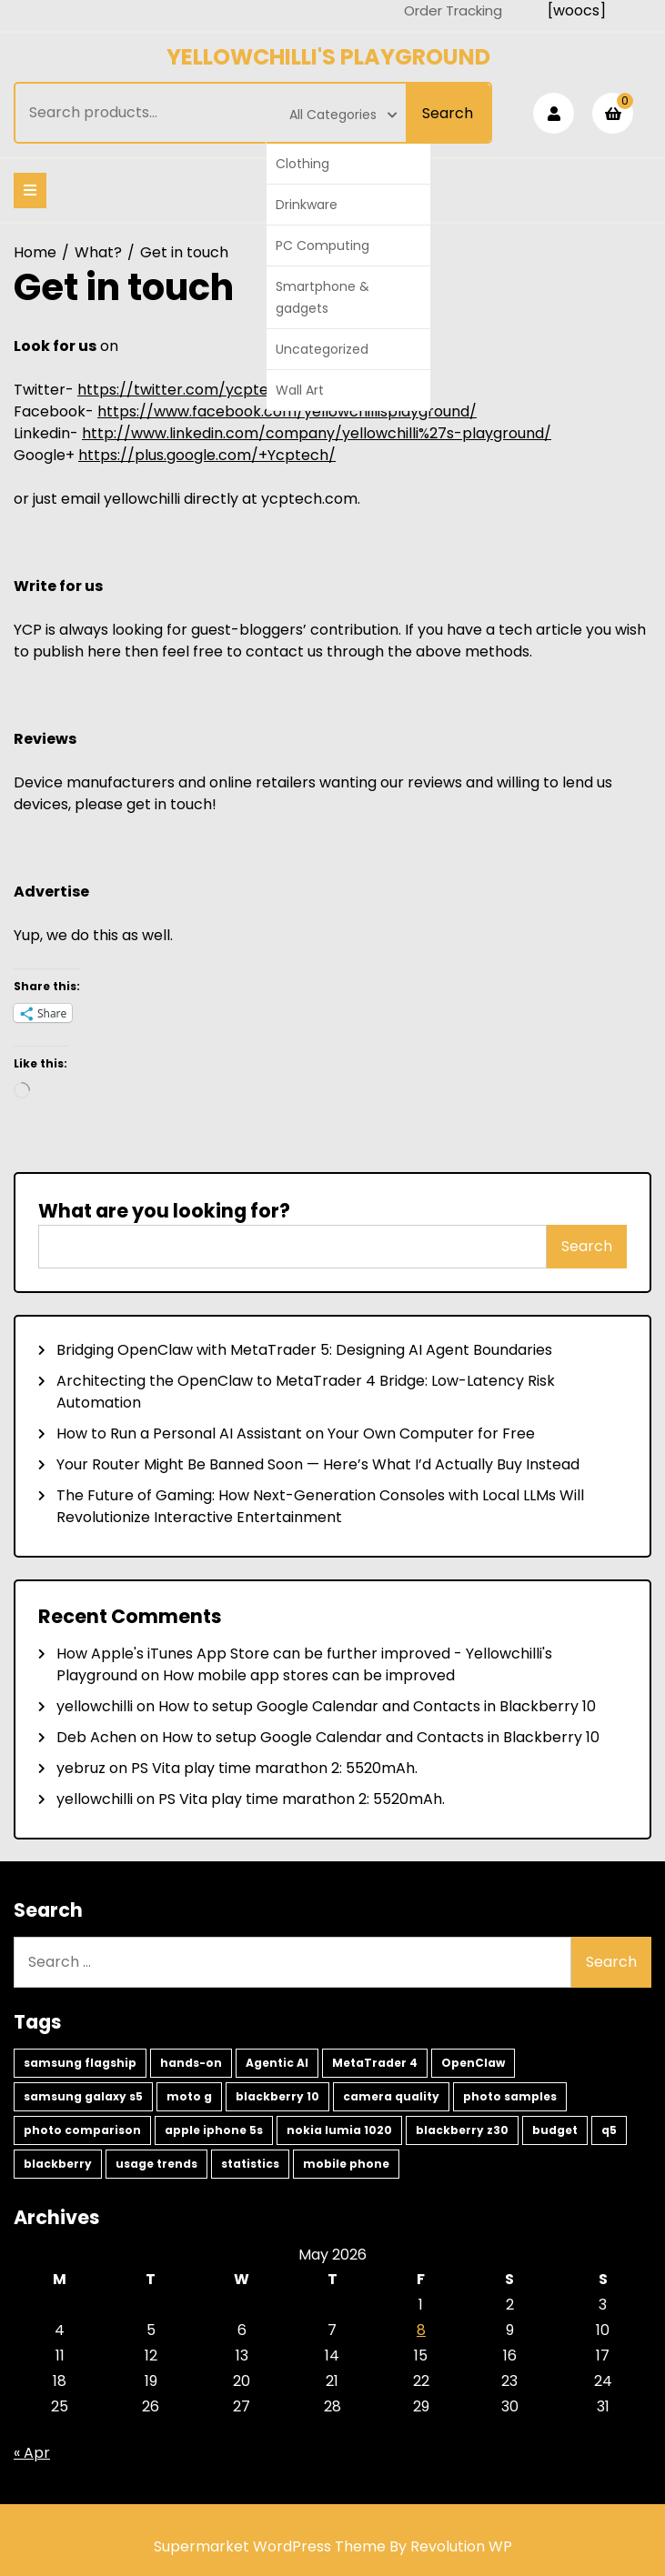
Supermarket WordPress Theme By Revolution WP (333, 2546)
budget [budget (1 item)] (555, 2130)
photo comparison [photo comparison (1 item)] (82, 2130)
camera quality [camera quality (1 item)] (391, 2096)
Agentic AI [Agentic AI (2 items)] (277, 2062)
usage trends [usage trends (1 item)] (156, 2163)
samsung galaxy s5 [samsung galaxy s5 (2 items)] (83, 2096)
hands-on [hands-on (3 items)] (191, 2062)
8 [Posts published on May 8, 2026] (421, 2330)
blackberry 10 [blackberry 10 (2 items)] (277, 2096)
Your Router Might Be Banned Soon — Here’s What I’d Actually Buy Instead (317, 1464)
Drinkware (307, 204)
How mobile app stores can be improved (309, 1675)
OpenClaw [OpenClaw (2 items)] (473, 2062)
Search (447, 113)
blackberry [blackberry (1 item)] (58, 2163)
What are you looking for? (164, 1211)
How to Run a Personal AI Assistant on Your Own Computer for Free (295, 1433)
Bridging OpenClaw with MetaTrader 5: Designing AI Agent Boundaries (304, 1349)
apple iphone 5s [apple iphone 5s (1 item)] (214, 2130)
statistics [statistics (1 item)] (250, 2163)
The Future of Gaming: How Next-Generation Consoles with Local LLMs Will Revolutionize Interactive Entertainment (320, 1506)
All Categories (343, 114)
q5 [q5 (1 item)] (609, 2130)
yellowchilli (94, 1706)
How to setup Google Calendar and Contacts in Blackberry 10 (377, 1706)
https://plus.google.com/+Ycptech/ (207, 455)
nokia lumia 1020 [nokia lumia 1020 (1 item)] (339, 2130)
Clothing (302, 164)
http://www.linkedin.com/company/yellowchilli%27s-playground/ (316, 433)
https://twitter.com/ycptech (182, 389)
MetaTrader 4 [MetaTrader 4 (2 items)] (375, 2062)
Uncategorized (322, 349)
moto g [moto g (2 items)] (189, 2096)
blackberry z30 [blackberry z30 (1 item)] (462, 2130)
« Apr (32, 2452)
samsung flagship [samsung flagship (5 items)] (80, 2062)
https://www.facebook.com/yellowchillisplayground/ (287, 411)
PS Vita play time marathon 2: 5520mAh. (274, 1768)
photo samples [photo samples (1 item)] (510, 2096)
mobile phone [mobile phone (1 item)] (346, 2163)
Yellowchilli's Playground (328, 57)
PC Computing (322, 245)
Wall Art (300, 390)
